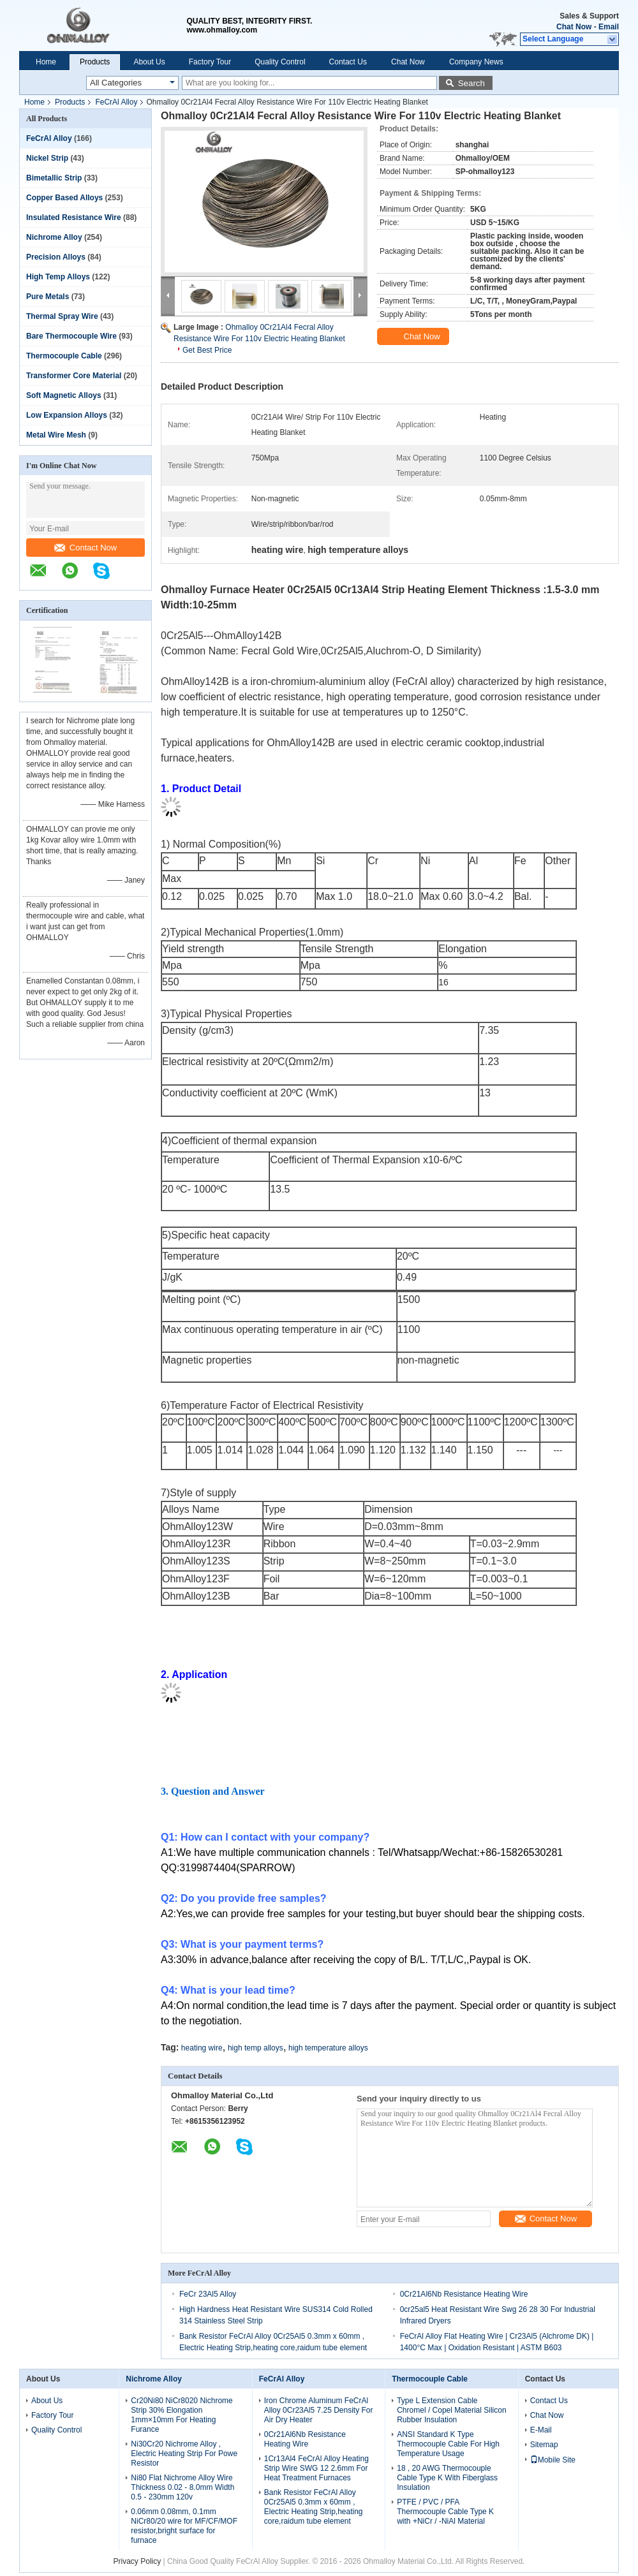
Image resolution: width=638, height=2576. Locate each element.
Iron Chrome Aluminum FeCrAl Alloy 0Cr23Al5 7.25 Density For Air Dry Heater (318, 2410)
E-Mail (541, 2429)
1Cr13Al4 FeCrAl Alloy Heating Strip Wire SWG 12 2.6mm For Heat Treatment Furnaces (316, 2468)
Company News (476, 61)
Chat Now (573, 26)
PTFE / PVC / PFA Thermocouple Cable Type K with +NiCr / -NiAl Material (445, 2512)
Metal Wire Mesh (56, 435)
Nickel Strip (47, 158)
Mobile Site (552, 2459)
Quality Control (280, 61)
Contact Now (85, 547)
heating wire (202, 2047)
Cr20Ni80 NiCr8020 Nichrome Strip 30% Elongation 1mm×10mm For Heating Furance (181, 2415)
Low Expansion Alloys (66, 415)
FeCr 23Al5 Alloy (207, 2294)
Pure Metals (47, 296)
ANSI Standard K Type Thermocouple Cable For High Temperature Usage (448, 2444)
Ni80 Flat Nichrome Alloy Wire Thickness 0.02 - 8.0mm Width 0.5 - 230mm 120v (182, 2487)
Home (46, 61)
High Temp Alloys (58, 276)
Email (608, 26)
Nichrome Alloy (54, 237)
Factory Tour (210, 61)
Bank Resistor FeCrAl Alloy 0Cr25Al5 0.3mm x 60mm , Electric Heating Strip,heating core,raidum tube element (313, 2507)
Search (471, 83)
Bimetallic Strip (54, 177)
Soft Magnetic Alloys (63, 395)
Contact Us (348, 61)
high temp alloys (255, 2047)
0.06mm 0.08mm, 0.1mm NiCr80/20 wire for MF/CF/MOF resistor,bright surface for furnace (184, 2526)
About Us (149, 61)
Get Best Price (207, 350)
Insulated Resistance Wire (73, 217)
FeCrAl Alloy (116, 102)
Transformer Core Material (73, 375)
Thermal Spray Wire (62, 316)
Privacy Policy (137, 2561)
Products (95, 61)
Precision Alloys (55, 257)
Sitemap (544, 2444)
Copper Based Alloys (64, 197)
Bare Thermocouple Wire (71, 336)
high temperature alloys (328, 2047)
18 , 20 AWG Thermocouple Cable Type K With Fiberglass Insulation (447, 2478)
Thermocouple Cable (64, 355)
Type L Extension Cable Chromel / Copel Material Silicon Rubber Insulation (451, 2410)
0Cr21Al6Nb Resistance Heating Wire (464, 2294)
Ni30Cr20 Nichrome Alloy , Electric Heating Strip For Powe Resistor (184, 2454)
